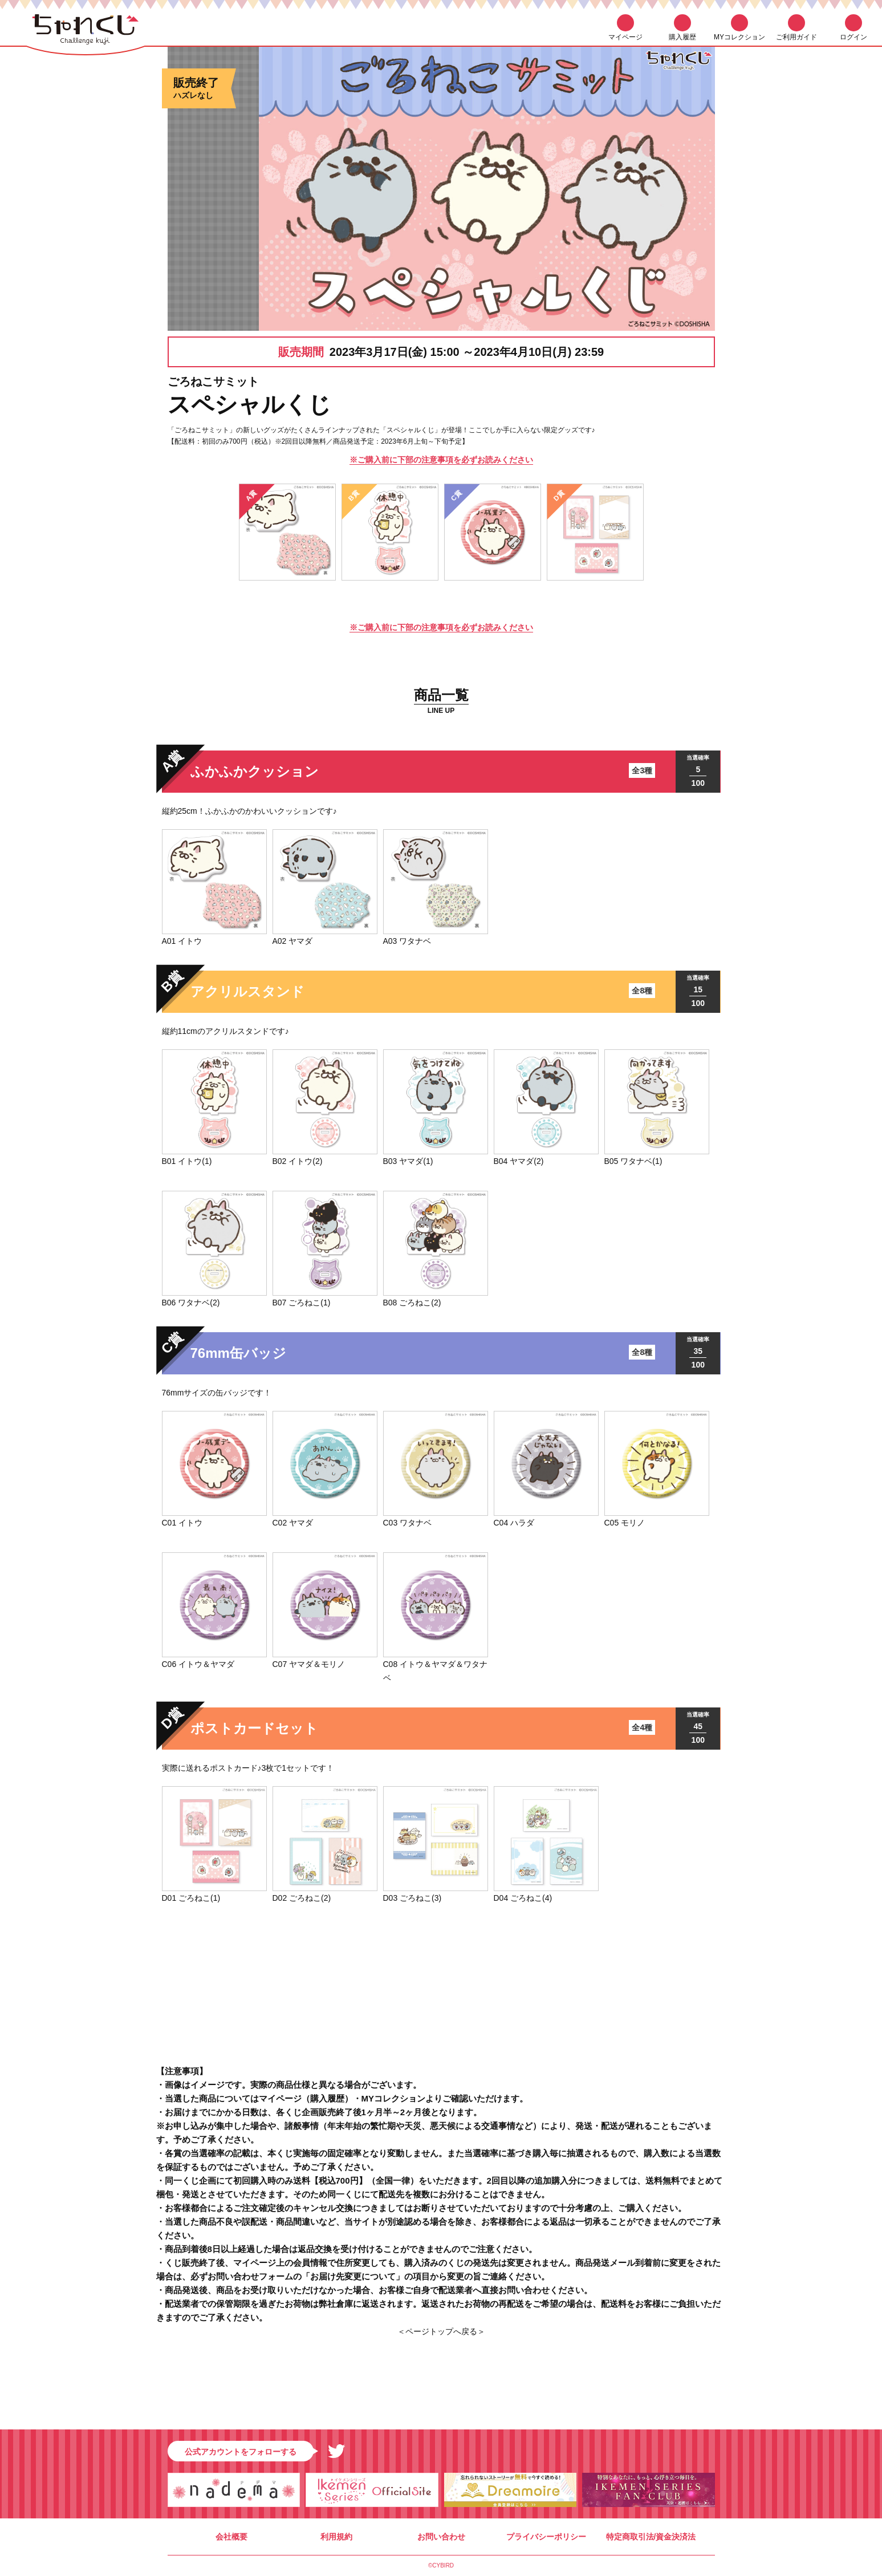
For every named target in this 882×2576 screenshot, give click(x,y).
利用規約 (336, 2536)
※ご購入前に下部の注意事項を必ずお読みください (441, 459)
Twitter (336, 2451)
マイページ (625, 37)
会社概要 (231, 2536)
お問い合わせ (441, 2536)
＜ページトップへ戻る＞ (441, 2331)
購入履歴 (682, 37)
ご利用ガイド (796, 37)
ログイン (853, 37)
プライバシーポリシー (546, 2536)
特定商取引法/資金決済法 (651, 2536)
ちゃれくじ (85, 32)
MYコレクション (739, 37)
